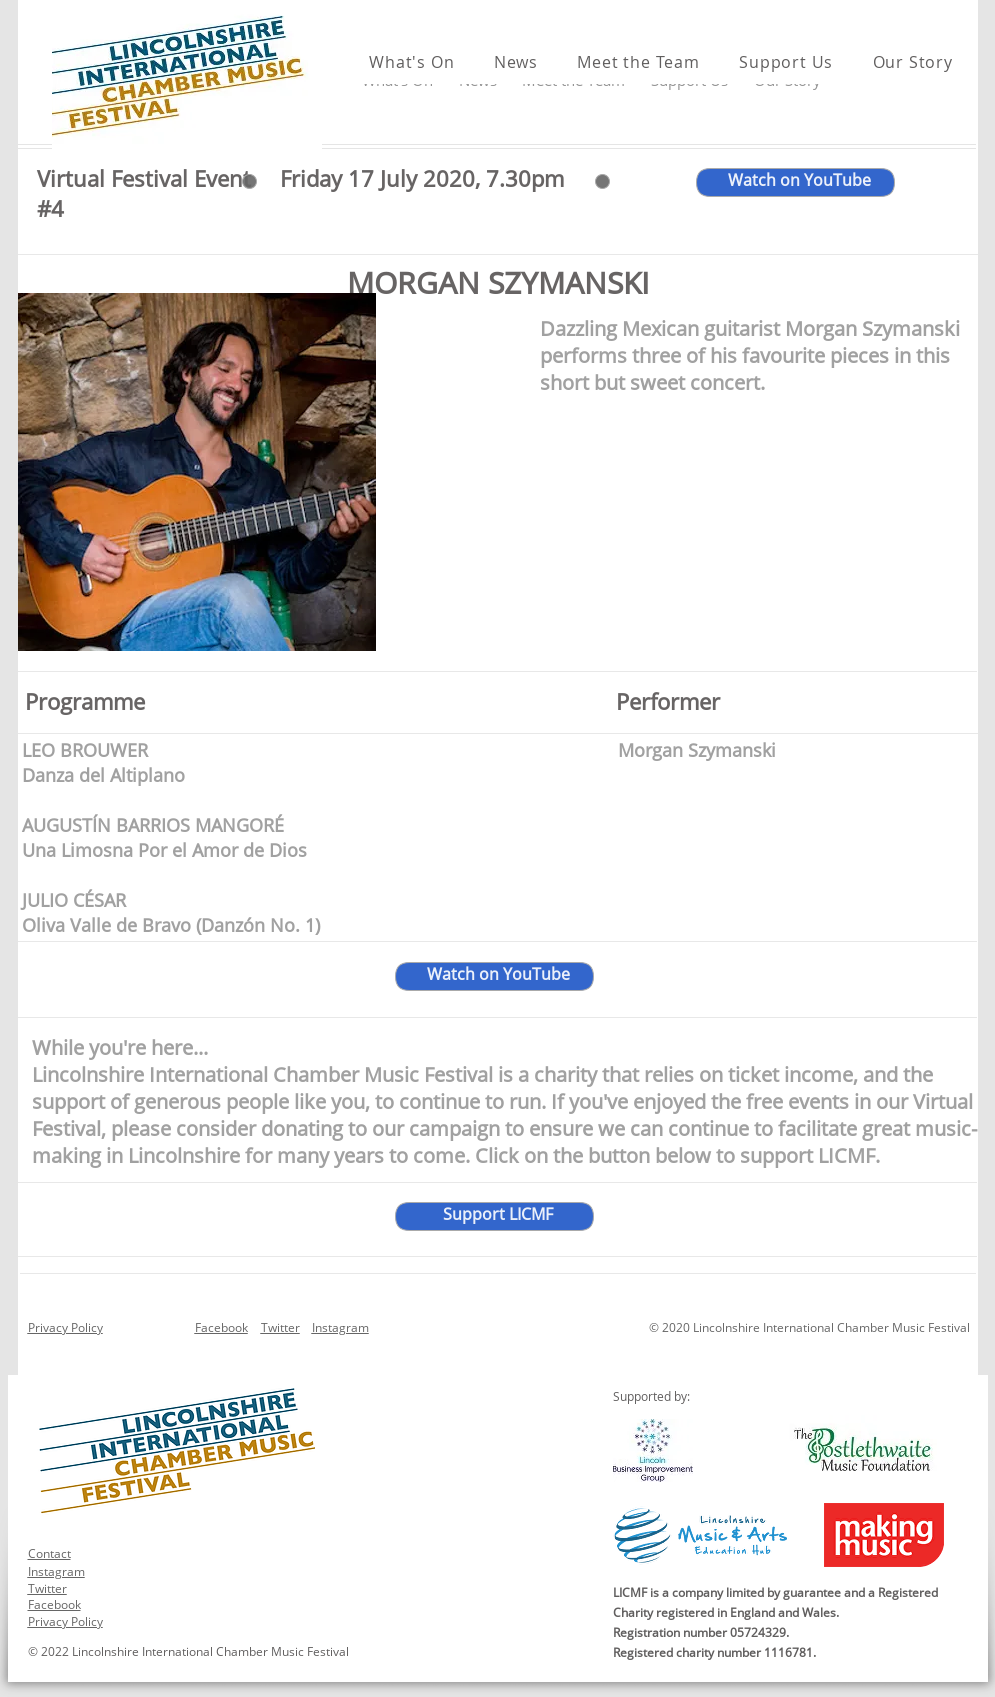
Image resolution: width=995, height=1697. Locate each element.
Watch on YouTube (498, 974)
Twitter (280, 1327)
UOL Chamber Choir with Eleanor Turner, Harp (801, 815)
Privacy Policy (65, 1327)
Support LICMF (498, 1214)
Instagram (340, 1327)
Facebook (221, 1327)
